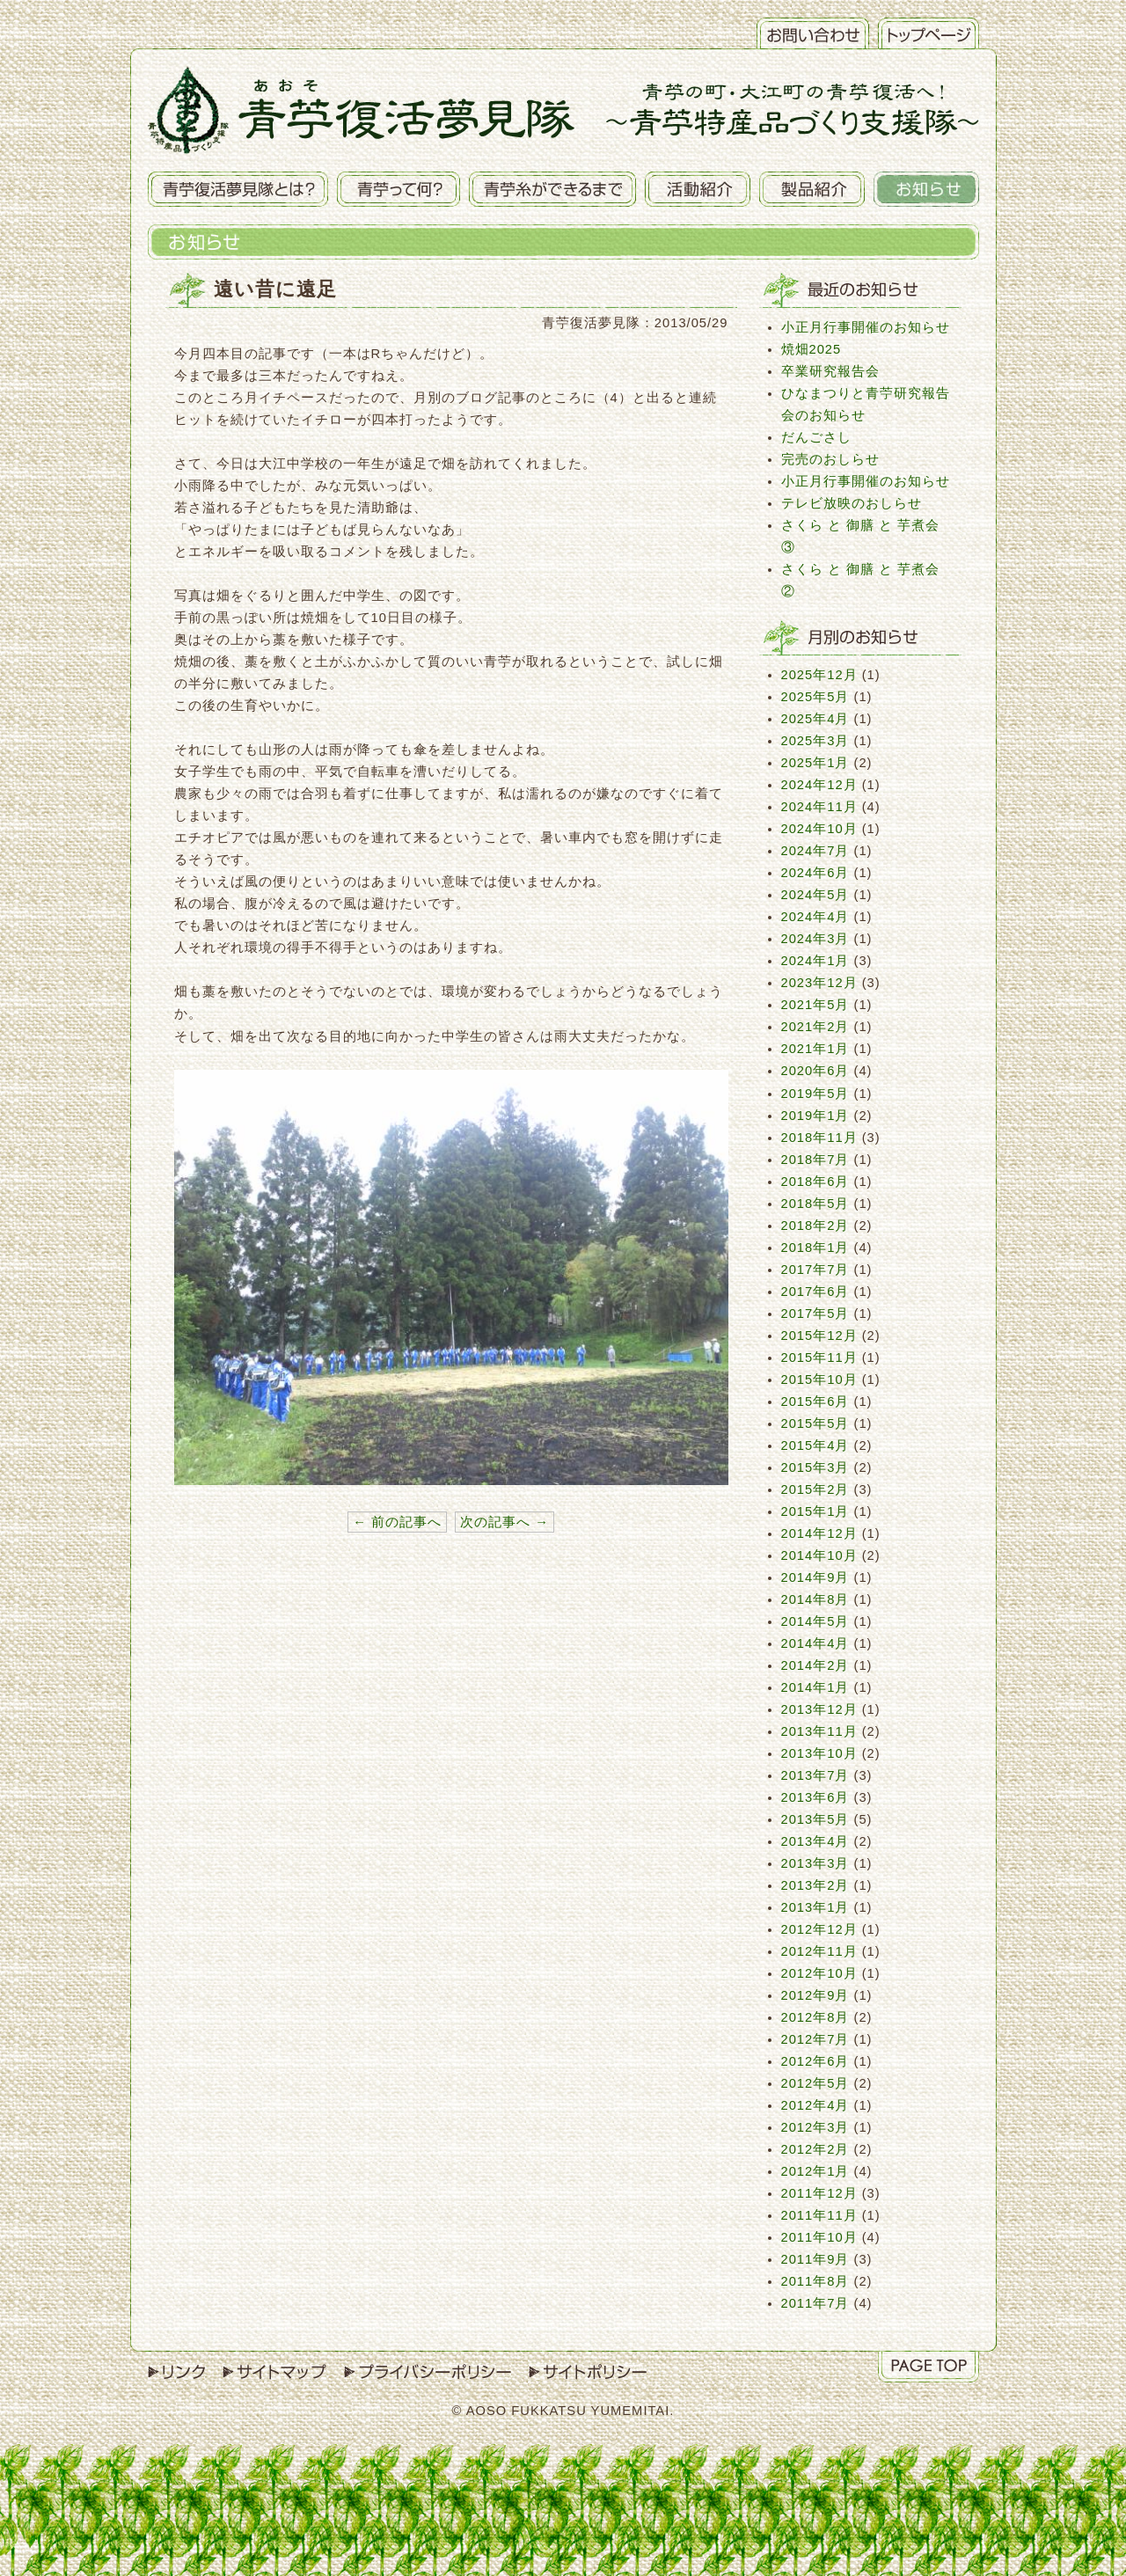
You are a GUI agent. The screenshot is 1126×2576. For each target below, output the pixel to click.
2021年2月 (815, 1027)
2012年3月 (815, 2127)
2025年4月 (815, 719)
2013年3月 (815, 1863)
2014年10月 (819, 1555)
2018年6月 (815, 1182)
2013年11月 (819, 1731)
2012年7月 (815, 2039)
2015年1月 (815, 1511)
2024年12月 (819, 785)
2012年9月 (815, 1995)
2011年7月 (815, 2303)
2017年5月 (815, 1313)
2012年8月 (815, 2017)
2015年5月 (815, 1423)
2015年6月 (815, 1401)
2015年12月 (819, 1335)
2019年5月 (815, 1094)
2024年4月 (815, 917)
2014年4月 (815, 1643)
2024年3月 (815, 939)
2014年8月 (815, 1599)
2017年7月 (815, 1269)
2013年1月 (815, 1907)
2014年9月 (815, 1577)
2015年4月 (815, 1445)
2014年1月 (815, 1687)
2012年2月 (815, 2149)
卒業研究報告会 (830, 371)
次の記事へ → (504, 1522)
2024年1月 (815, 961)
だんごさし (816, 437)
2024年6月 (815, 873)
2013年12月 (819, 1709)
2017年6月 (815, 1291)
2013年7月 (815, 1775)
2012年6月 (815, 2061)
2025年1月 (815, 763)
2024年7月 (815, 851)
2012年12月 (819, 1929)
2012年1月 (815, 2171)
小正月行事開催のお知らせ (865, 327)
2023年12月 (819, 983)
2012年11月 (819, 1951)
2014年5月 (815, 1621)
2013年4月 (815, 1841)
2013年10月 (819, 1753)
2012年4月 (815, 2105)
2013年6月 (815, 1797)
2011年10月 (819, 2237)
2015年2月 (815, 1489)
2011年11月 (819, 2215)
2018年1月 (815, 1247)
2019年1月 (815, 1116)
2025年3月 (815, 741)
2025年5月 (815, 697)
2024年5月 (815, 895)
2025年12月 (819, 675)
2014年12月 (819, 1533)
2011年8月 (815, 2281)
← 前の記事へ (397, 1522)
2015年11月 (819, 1357)
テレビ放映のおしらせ (851, 503)
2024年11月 (819, 807)
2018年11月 (819, 1138)
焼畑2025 (811, 349)
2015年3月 (815, 1467)
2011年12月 (819, 2193)
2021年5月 (815, 1005)
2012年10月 (819, 1973)
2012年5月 (815, 2083)
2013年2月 (815, 1885)
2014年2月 (815, 1665)
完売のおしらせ (830, 459)
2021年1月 (815, 1049)
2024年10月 (819, 829)
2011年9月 (815, 2259)
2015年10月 (819, 1379)
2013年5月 (815, 1819)
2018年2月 (815, 1225)
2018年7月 (815, 1160)
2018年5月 (815, 1204)
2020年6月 (815, 1071)
